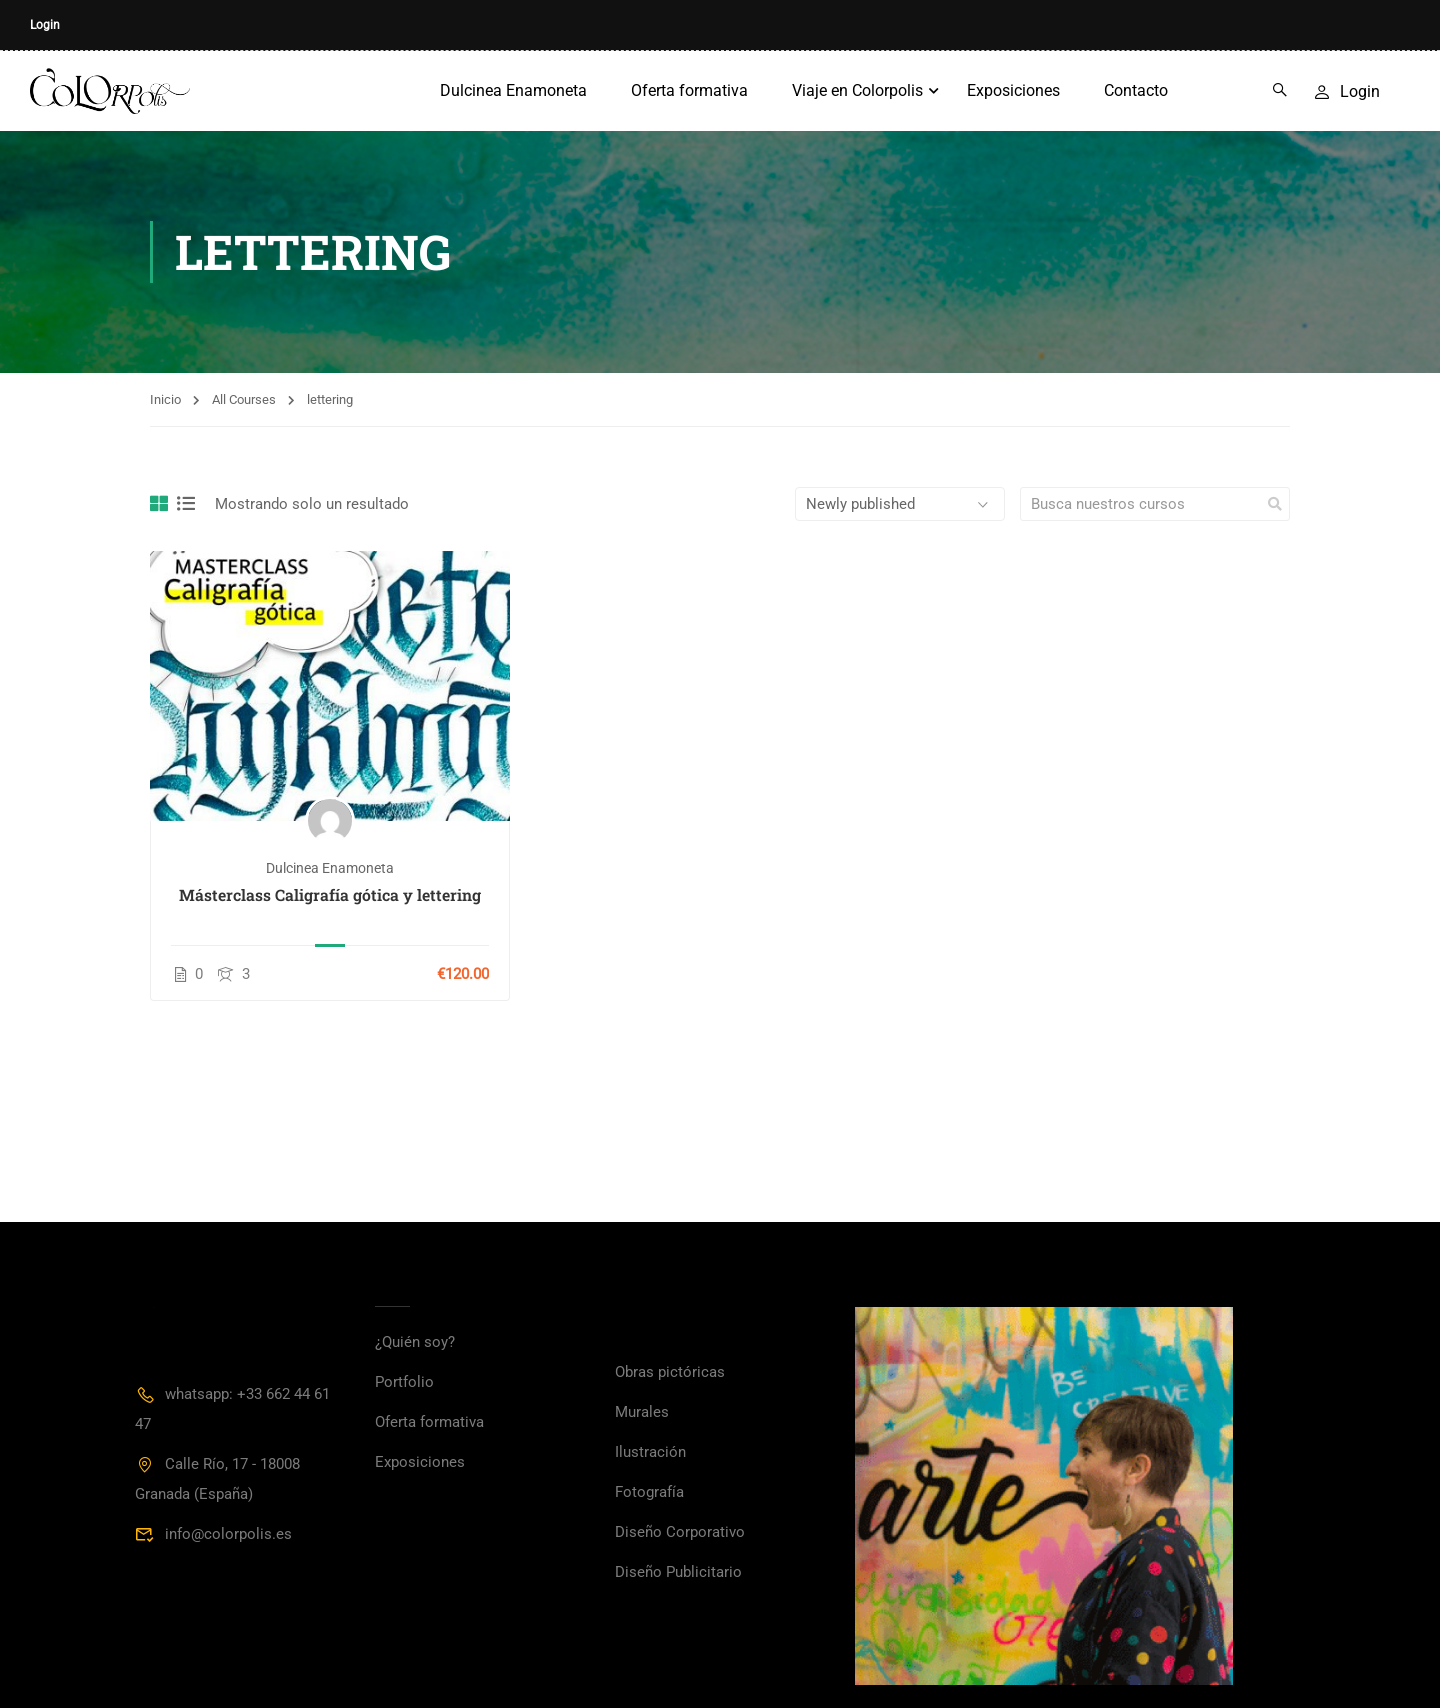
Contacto (1136, 90)
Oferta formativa (689, 90)
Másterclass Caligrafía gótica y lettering (330, 894)
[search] (1275, 504)
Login (45, 25)
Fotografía (649, 1492)
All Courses (244, 399)
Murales (642, 1412)
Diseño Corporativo (680, 1532)
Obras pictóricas (670, 1372)
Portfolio (404, 1382)
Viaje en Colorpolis (857, 90)
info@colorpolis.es (213, 1534)
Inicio (165, 399)
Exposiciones (1013, 90)
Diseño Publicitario (678, 1572)
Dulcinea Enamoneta (513, 90)
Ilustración (650, 1452)
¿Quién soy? (415, 1342)
